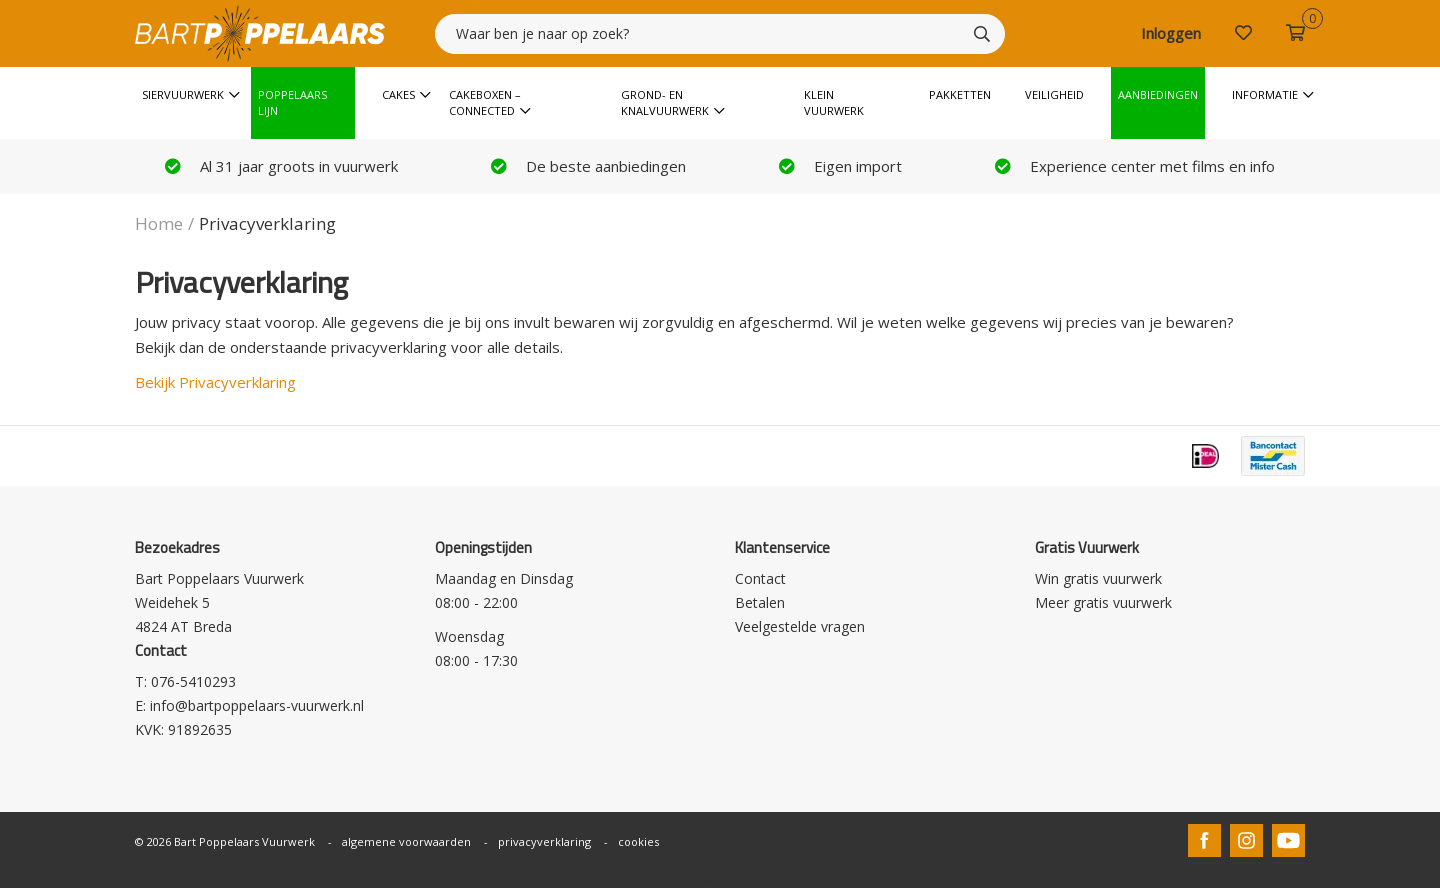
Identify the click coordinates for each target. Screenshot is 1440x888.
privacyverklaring (544, 841)
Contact (760, 578)
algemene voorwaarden (406, 841)
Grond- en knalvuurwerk (665, 102)
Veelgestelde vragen (800, 626)
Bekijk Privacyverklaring (215, 382)
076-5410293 (193, 681)
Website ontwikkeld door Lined (720, 879)
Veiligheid (1054, 94)
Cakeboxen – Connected (485, 102)
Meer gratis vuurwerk (1103, 602)
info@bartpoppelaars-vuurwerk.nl (257, 705)
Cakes (398, 94)
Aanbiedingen (1158, 94)
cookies (638, 841)
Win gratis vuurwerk (1098, 578)
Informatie (1265, 94)
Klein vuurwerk (834, 102)
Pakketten (960, 94)
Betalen (760, 602)
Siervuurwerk (183, 94)
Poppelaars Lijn (292, 102)
